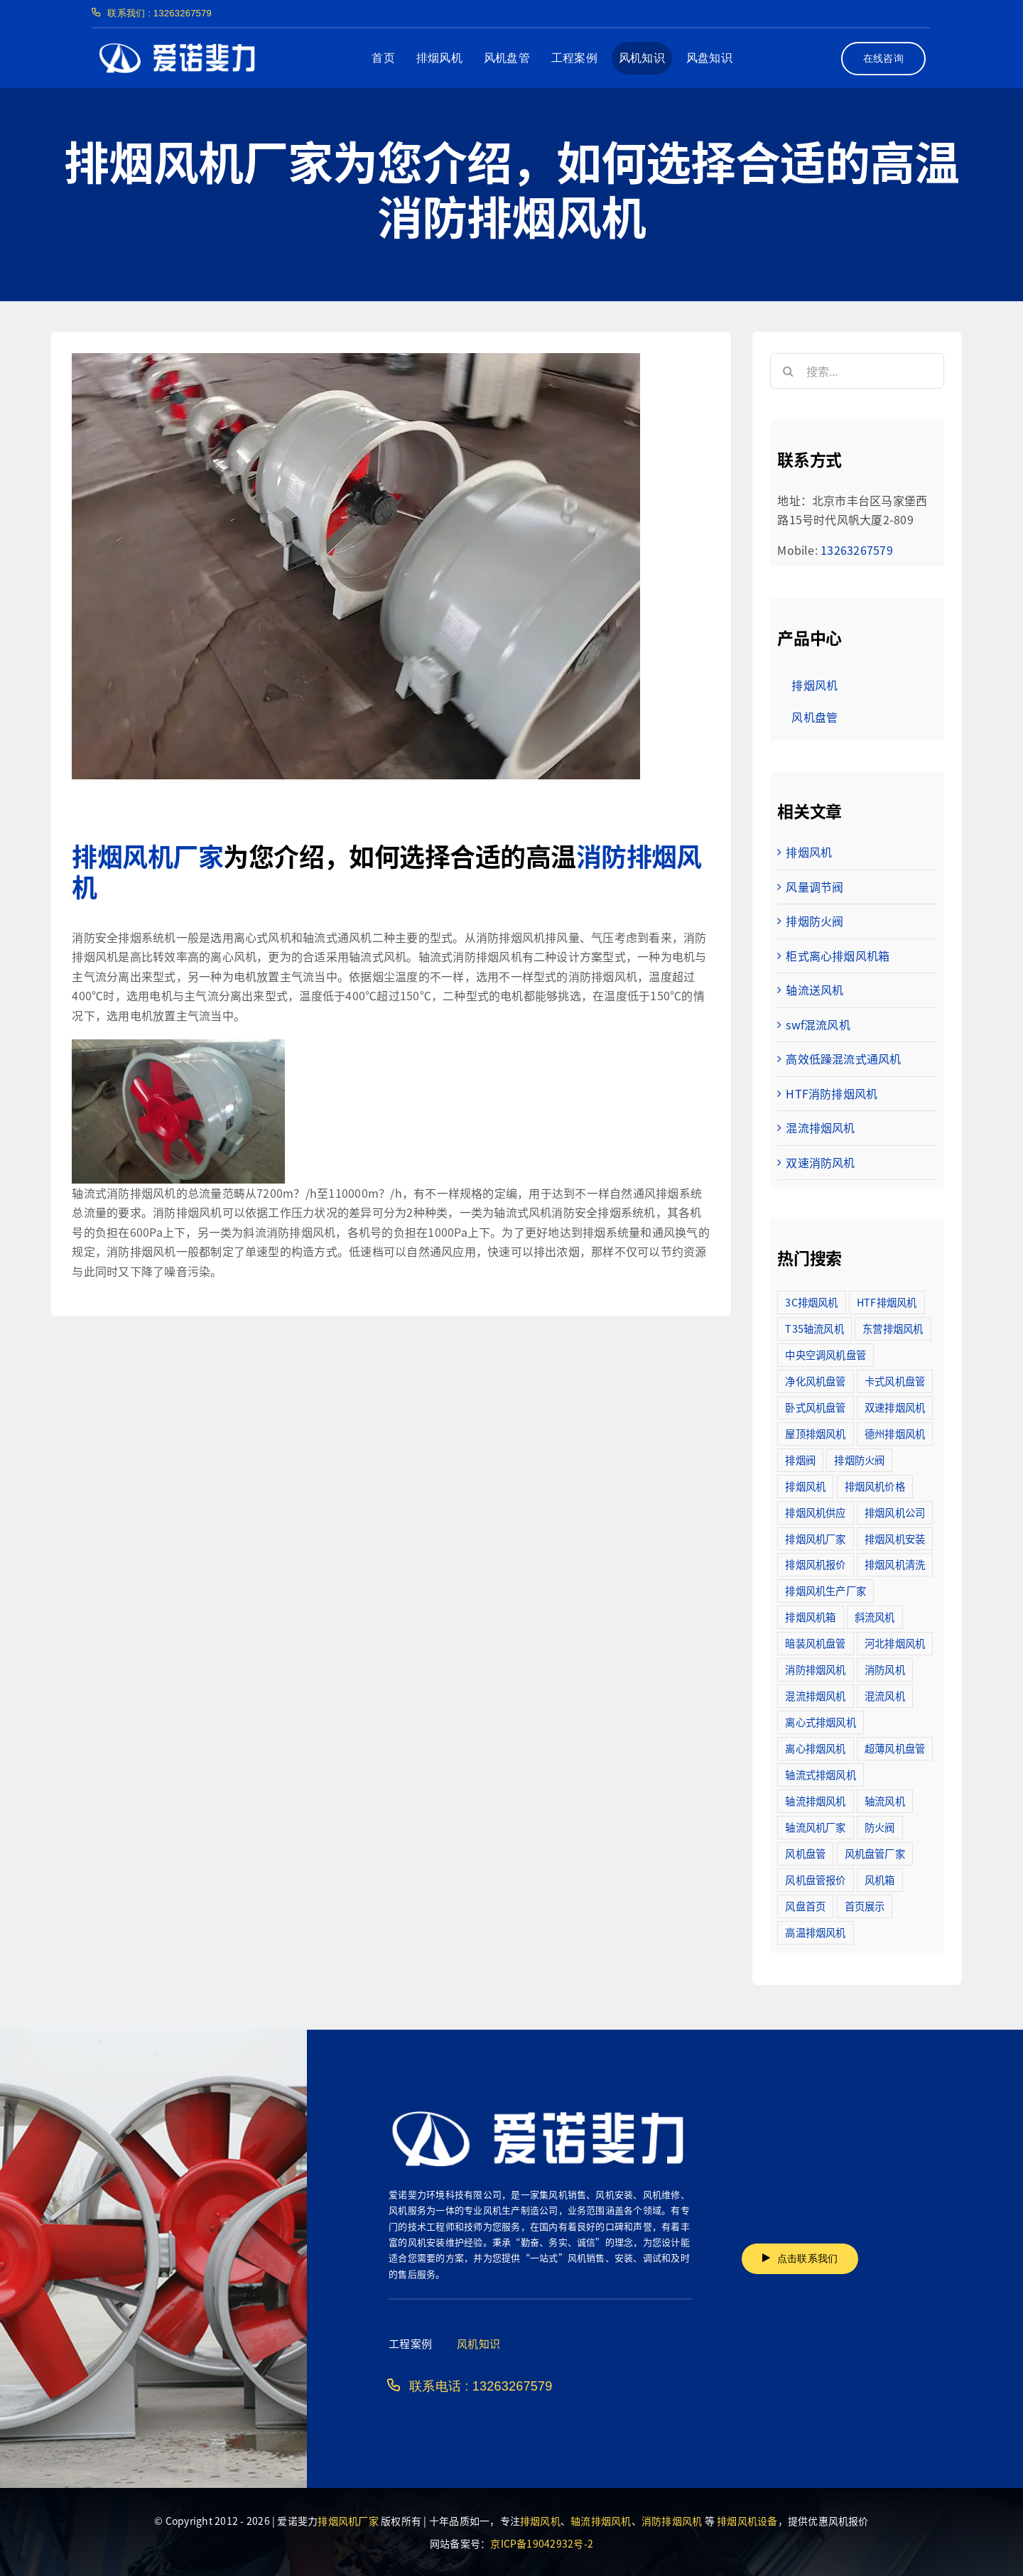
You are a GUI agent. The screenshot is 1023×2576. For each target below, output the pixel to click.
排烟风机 (809, 851)
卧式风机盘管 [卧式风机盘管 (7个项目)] (815, 1407)
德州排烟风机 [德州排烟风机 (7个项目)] (895, 1433)
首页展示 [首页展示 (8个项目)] (865, 1905)
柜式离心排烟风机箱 (837, 955)
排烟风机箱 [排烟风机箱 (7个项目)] (810, 1616)
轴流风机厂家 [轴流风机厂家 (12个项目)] (815, 1826)
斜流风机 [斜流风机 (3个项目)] (875, 1616)
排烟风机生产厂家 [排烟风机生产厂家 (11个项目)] (825, 1590)
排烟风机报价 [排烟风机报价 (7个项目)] (815, 1564)
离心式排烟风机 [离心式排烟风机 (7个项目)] (820, 1721)
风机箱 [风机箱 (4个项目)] (880, 1879)
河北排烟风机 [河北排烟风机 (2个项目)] (895, 1642)
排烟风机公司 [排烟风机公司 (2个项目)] (895, 1512)
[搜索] (788, 371)
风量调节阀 (814, 886)
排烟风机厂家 (147, 855)
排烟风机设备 (747, 2520)
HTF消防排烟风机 (831, 1093)
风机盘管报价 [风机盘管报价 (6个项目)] (815, 1879)
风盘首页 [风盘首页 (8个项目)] (805, 1905)
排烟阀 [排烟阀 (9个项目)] (800, 1459)
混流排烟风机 (820, 1127)
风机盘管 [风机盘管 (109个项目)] (805, 1853)
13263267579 (857, 549)
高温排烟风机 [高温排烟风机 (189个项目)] (815, 1932)
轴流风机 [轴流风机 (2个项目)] (885, 1800)
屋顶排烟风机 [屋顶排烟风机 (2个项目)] (815, 1433)
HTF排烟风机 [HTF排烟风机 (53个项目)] (887, 1301)
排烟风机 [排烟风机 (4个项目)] (805, 1485)
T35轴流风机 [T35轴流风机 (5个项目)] (814, 1328)
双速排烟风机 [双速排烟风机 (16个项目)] (895, 1407)
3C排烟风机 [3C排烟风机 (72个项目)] (811, 1301)
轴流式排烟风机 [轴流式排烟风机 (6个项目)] (820, 1774)
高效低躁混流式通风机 (843, 1058)
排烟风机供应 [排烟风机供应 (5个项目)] (815, 1512)
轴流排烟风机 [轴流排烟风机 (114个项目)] (815, 1800)
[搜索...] (856, 371)
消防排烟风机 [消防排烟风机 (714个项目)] (815, 1669)
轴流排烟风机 (600, 2520)
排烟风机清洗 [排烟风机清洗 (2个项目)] (895, 1564)
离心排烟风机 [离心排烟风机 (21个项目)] (815, 1748)
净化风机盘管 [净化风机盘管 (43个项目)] (815, 1380)
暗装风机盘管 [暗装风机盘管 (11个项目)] (815, 1642)
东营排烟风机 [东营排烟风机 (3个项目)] (892, 1328)
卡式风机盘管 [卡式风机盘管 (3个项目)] (895, 1380)
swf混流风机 (818, 1024)
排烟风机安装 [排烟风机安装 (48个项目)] (895, 1538)
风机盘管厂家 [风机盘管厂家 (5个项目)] (875, 1853)
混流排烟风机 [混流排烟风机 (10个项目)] (815, 1695)
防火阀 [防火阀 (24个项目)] (880, 1826)
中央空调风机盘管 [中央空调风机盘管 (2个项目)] (825, 1354)
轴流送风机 (814, 989)
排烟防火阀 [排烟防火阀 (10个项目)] (859, 1459)
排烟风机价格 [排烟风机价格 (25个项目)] (875, 1485)
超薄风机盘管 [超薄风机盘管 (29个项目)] (895, 1748)
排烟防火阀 (814, 920)
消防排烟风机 (672, 2520)
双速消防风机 (820, 1162)
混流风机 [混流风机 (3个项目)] (885, 1695)
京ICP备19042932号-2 (541, 2543)
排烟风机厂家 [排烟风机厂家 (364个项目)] (815, 1538)
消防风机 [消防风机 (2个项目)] (885, 1669)
